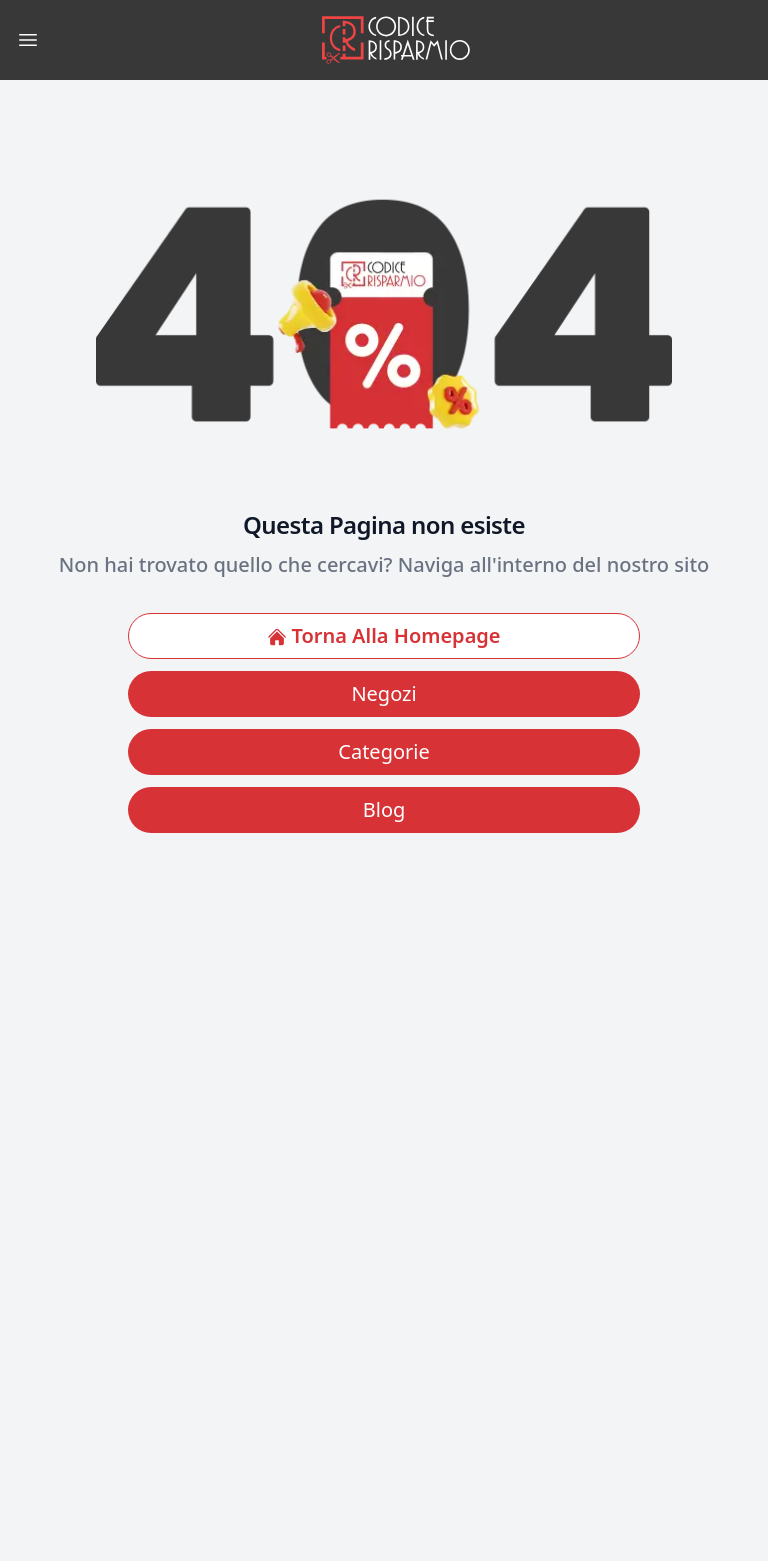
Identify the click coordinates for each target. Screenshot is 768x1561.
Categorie (383, 751)
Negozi (383, 693)
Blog (384, 809)
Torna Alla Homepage (383, 635)
